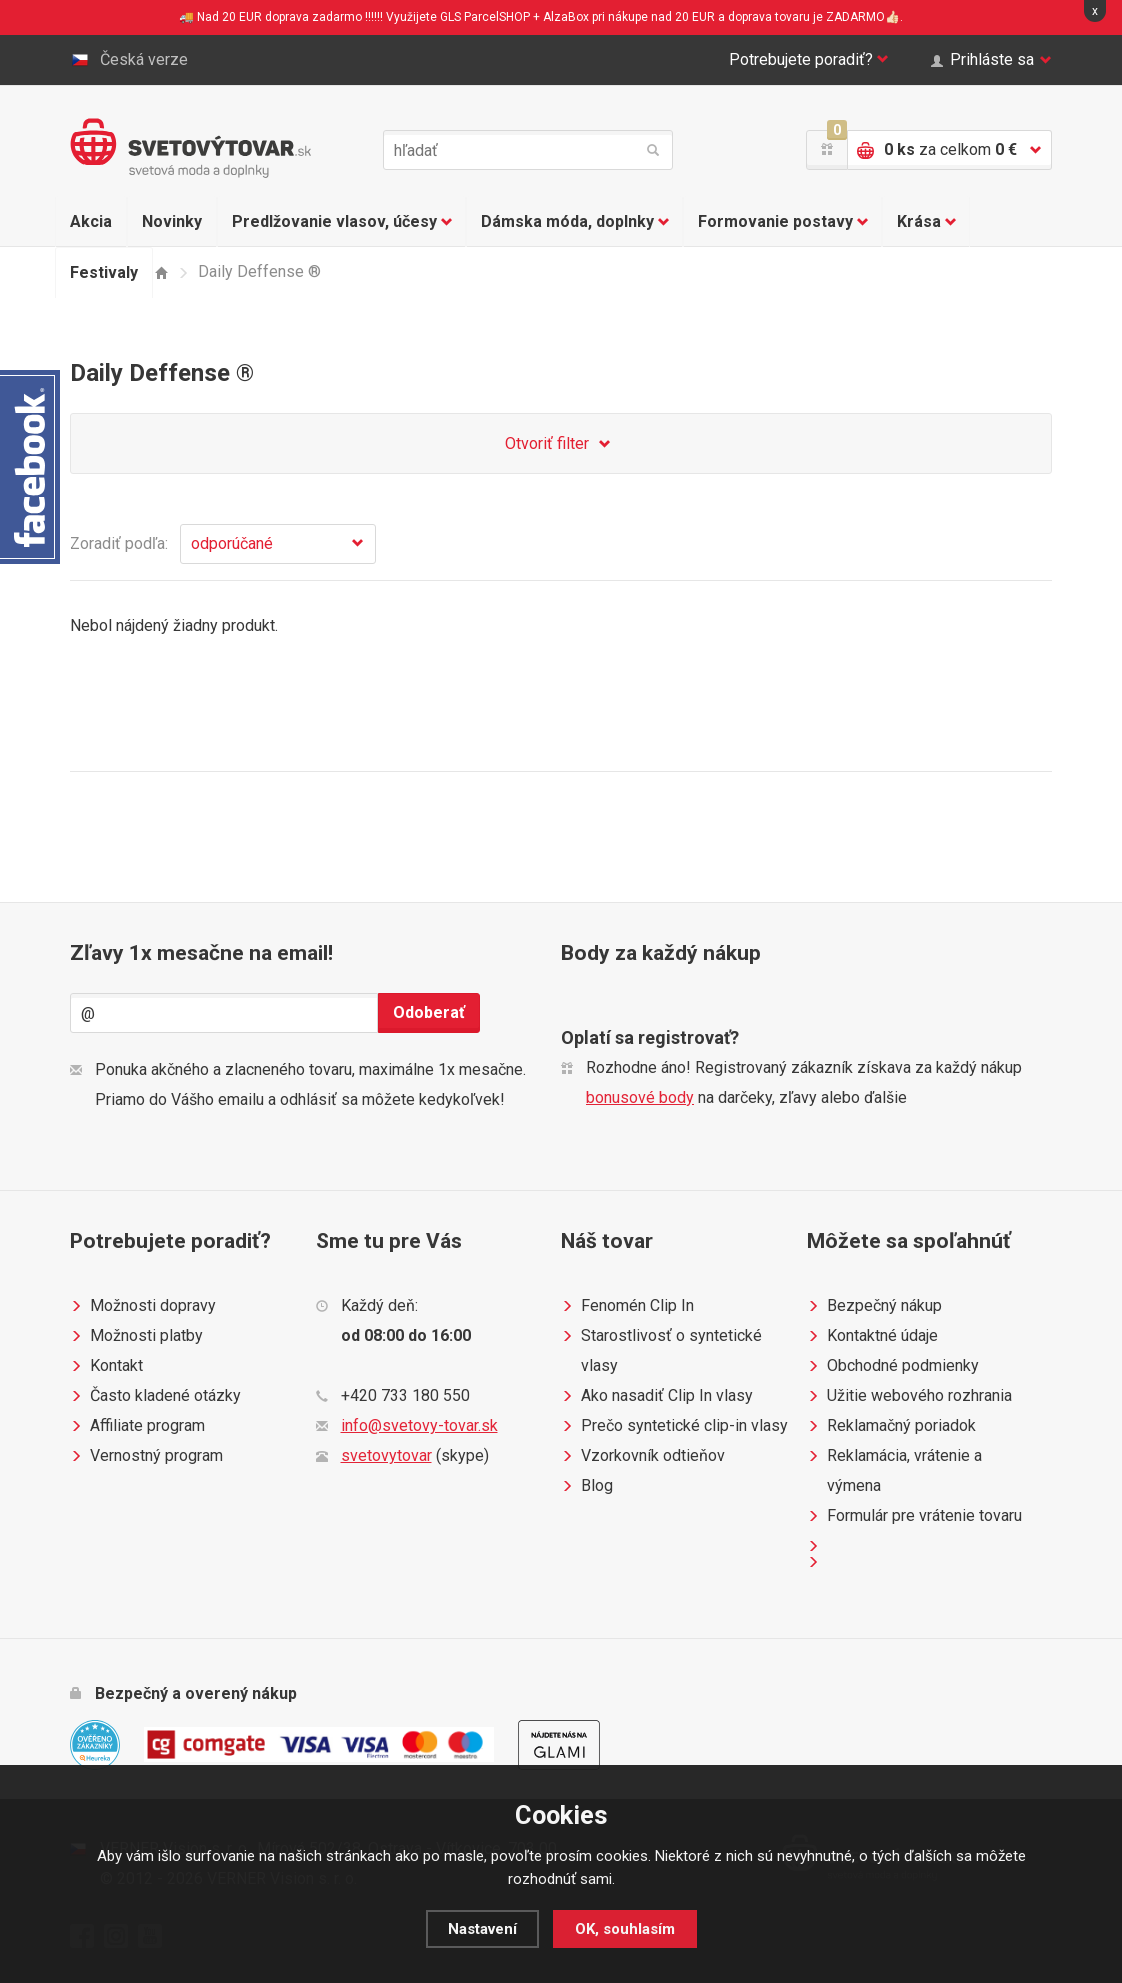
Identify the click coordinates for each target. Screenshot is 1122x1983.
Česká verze (129, 60)
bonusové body (640, 1097)
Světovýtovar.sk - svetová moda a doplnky (190, 148)
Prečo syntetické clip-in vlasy (674, 1426)
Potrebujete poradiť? (809, 60)
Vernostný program (146, 1456)
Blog (587, 1486)
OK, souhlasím (625, 1929)
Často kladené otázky (155, 1396)
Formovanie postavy (783, 222)
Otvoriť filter (561, 444)
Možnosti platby (136, 1336)
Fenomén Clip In (627, 1306)
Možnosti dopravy (143, 1306)
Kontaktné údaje (872, 1336)
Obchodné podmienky (893, 1366)
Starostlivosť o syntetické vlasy (661, 1348)
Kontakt (106, 1366)
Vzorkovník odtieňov (643, 1456)
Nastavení (482, 1929)
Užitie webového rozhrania (909, 1396)
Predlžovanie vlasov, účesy (342, 222)
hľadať (653, 150)
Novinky (172, 221)
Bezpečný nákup (874, 1306)
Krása (926, 222)
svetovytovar (386, 1455)
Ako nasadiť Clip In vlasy (657, 1396)
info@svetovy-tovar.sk (419, 1425)
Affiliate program (137, 1426)
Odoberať (429, 1012)
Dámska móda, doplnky (575, 222)
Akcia (91, 221)
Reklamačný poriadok (891, 1426)
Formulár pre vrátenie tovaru (914, 1516)
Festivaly (104, 272)
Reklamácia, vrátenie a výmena (894, 1468)
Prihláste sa (991, 60)
